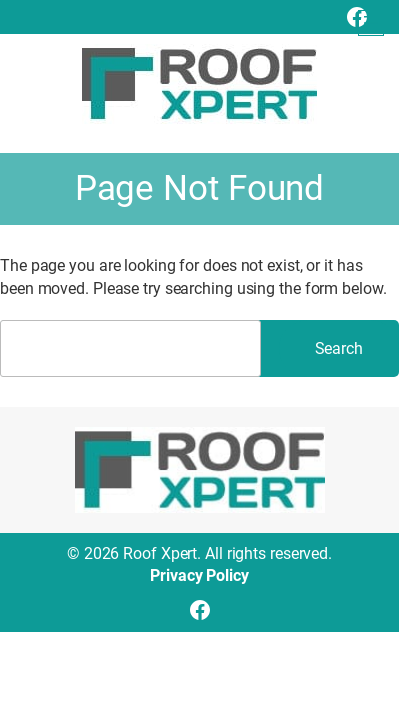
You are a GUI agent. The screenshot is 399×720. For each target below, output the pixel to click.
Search (339, 348)
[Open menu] (371, 23)
